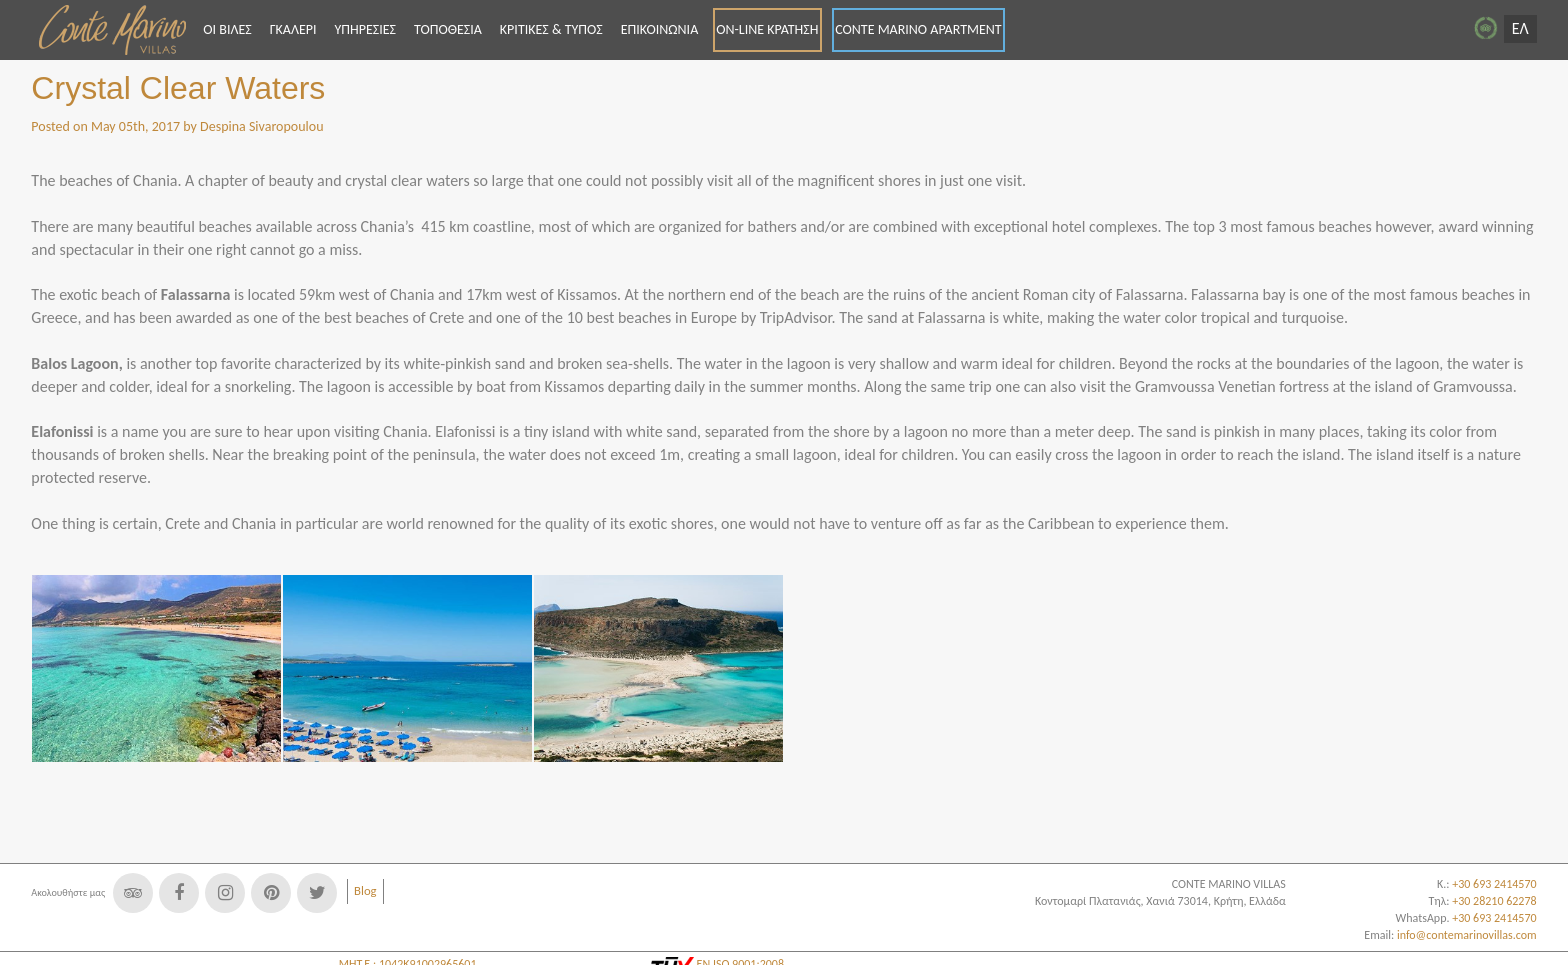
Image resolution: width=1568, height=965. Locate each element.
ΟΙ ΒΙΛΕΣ (227, 29)
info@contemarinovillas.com (1467, 935)
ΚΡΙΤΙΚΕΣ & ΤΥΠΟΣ (551, 29)
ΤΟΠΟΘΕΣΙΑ (448, 29)
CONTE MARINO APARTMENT (918, 29)
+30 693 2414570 (1494, 918)
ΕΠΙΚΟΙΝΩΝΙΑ (660, 29)
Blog (365, 890)
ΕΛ (1520, 28)
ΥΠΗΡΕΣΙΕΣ (365, 29)
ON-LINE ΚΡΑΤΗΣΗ (767, 29)
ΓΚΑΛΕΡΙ (293, 29)
